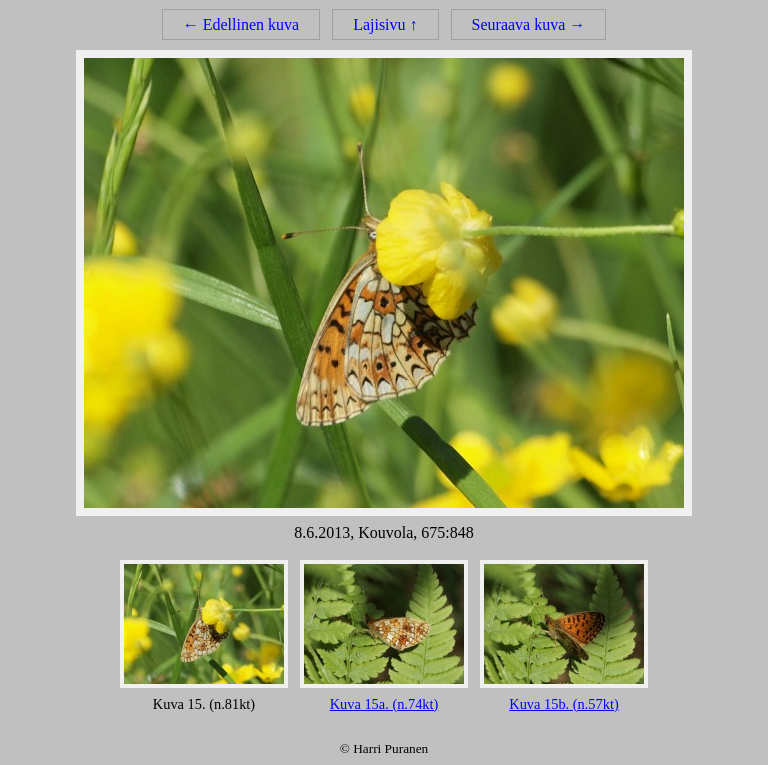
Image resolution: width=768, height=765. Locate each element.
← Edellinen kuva (241, 24)
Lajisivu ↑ (385, 24)
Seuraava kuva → (529, 24)
